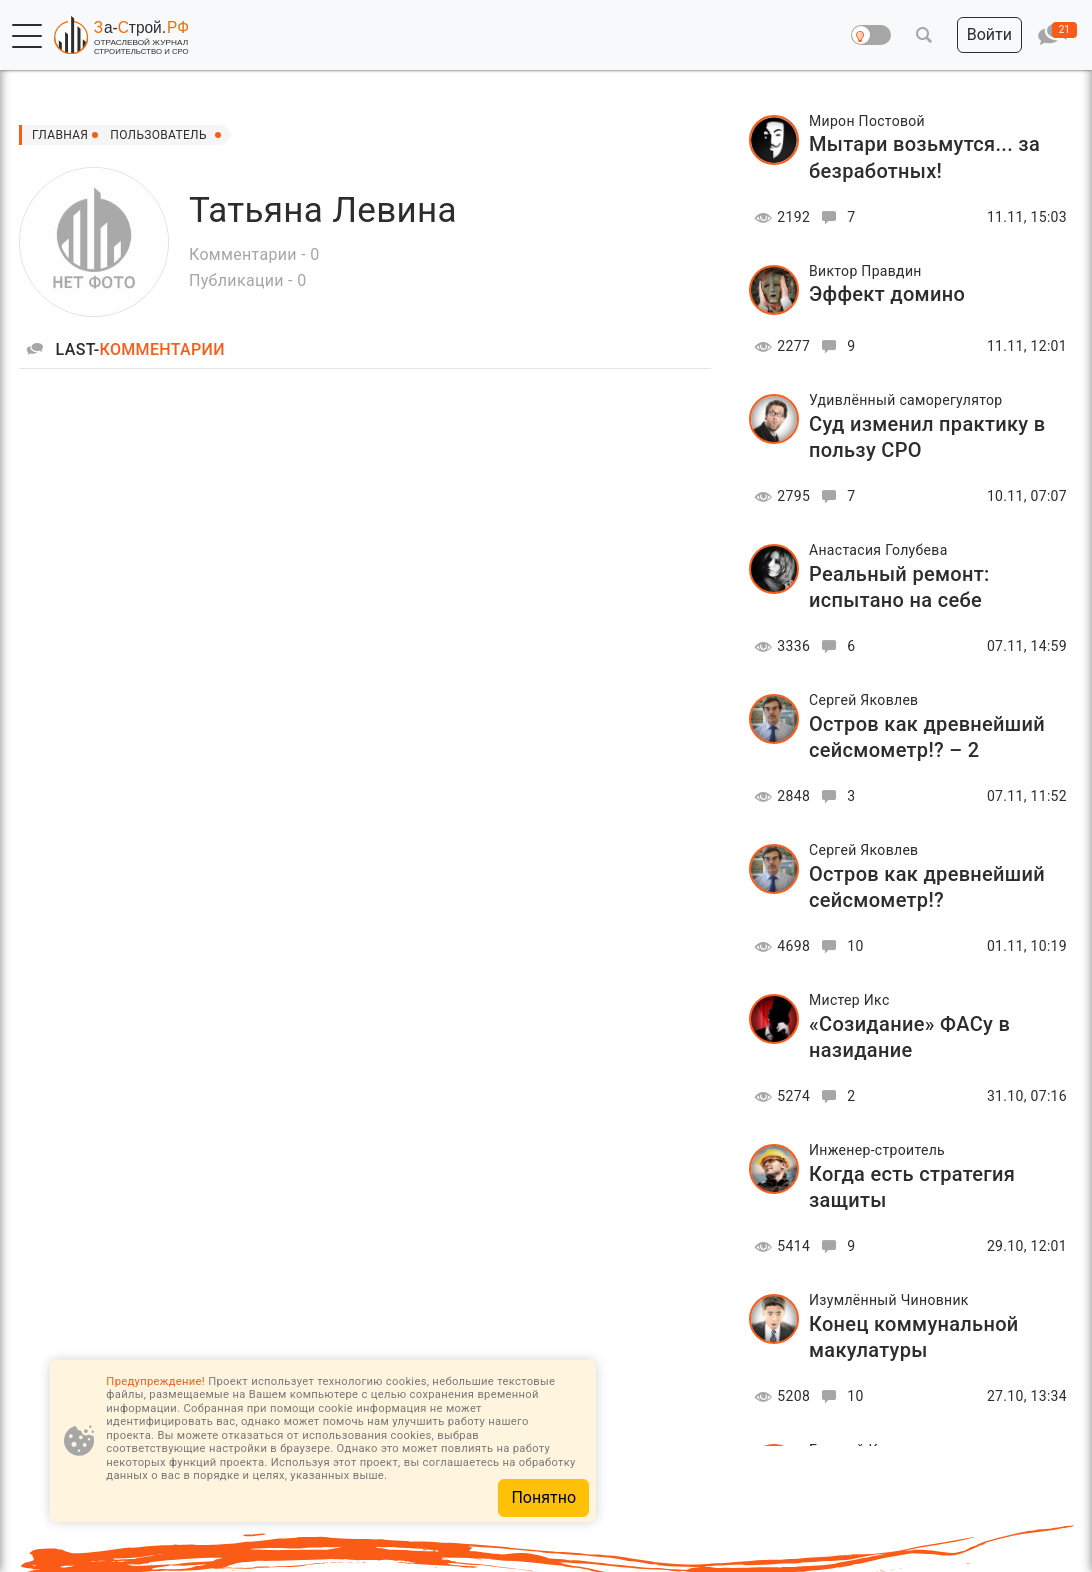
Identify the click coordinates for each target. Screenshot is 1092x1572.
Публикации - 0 (247, 280)
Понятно (543, 1497)
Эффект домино (887, 294)
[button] (27, 36)
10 (839, 946)
